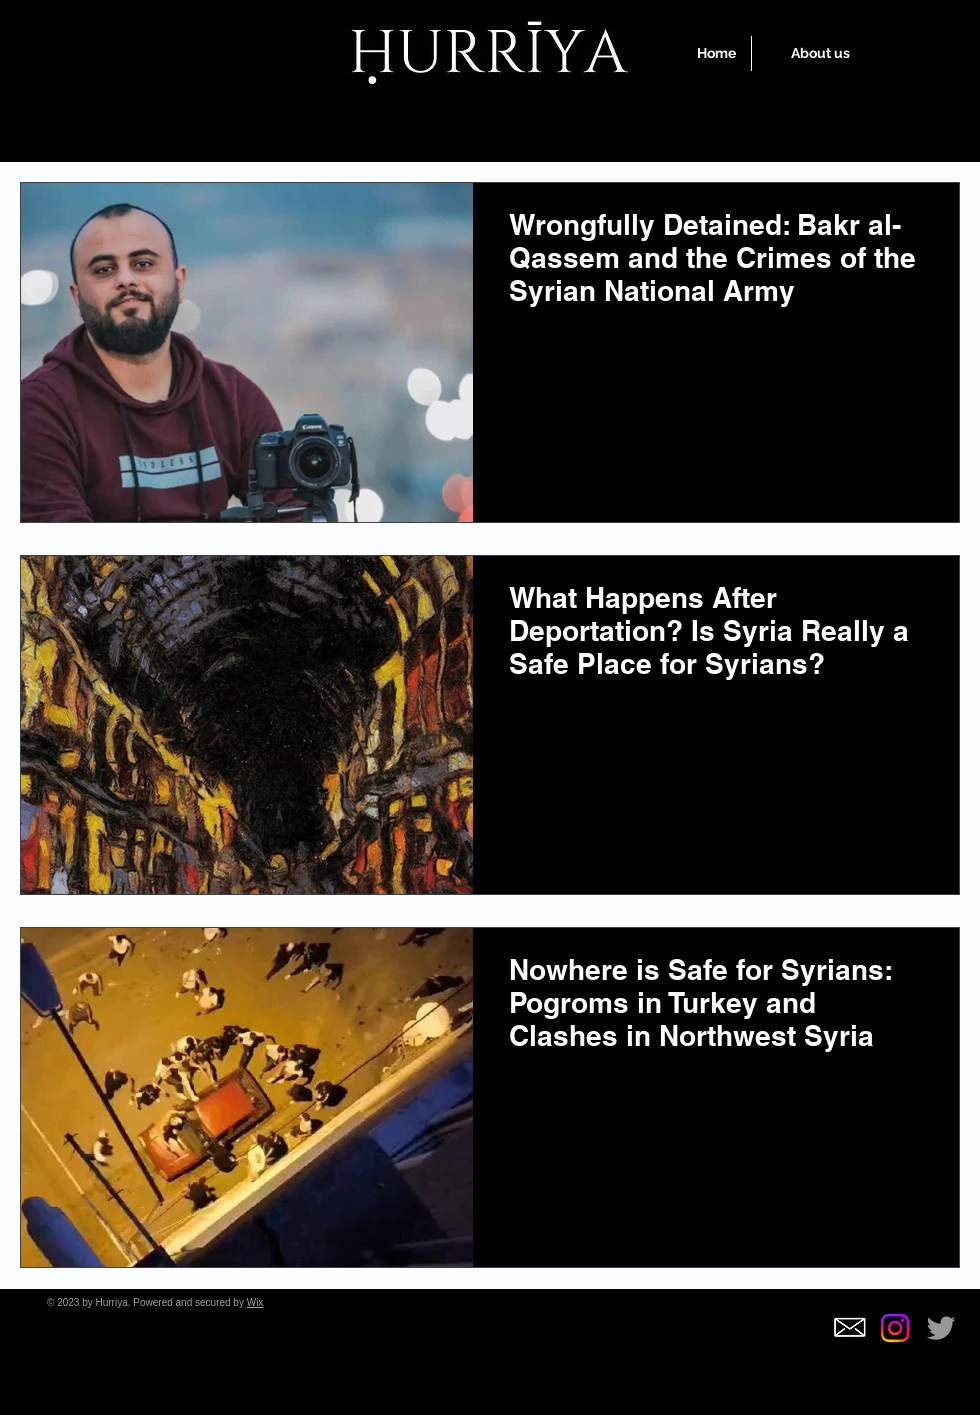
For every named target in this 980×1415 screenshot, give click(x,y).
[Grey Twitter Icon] (941, 1328)
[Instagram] (895, 1328)
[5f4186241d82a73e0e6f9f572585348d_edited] (849, 1328)
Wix (255, 1302)
